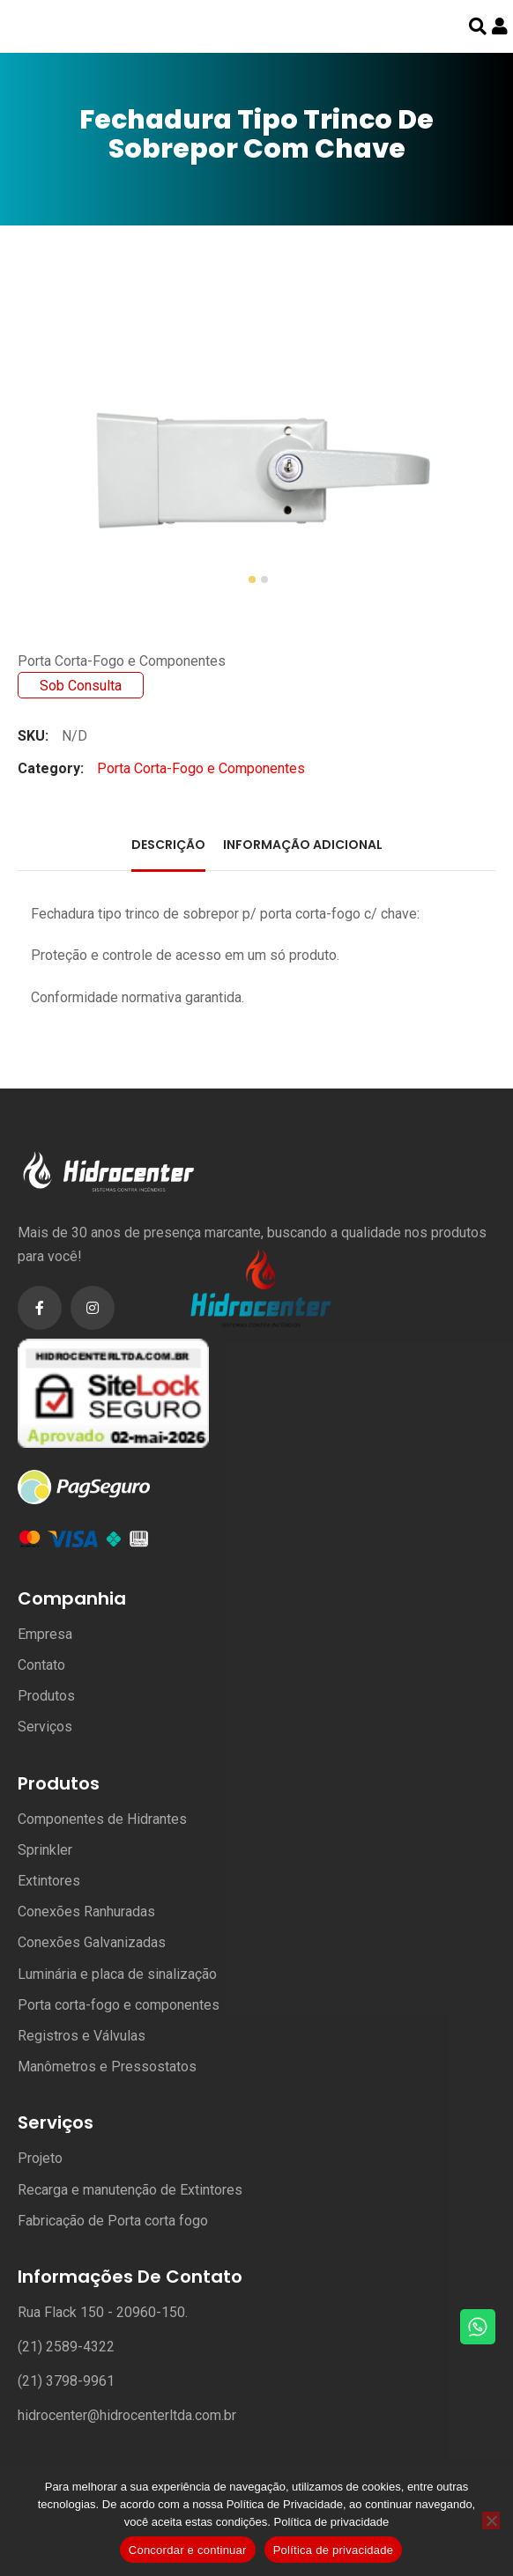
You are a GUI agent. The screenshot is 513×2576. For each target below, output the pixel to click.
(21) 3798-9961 (66, 2381)
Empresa (45, 1634)
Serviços (45, 1726)
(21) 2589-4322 (66, 2346)
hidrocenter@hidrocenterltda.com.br (127, 2415)
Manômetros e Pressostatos (107, 2066)
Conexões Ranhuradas (86, 1911)
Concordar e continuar (188, 2550)
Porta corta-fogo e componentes (118, 2005)
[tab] (168, 847)
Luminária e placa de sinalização (117, 1974)
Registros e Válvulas (81, 2035)
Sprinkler (45, 1850)
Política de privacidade (332, 2521)
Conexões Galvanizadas (92, 1942)
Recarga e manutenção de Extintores (130, 2189)
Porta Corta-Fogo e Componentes (122, 661)
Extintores (49, 1880)
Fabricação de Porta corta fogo (113, 2220)
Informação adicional (303, 844)
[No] (491, 2520)
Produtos (46, 1695)
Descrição (168, 844)
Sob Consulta (81, 685)
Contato (41, 1665)
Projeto (40, 2158)
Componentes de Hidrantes (102, 1819)
